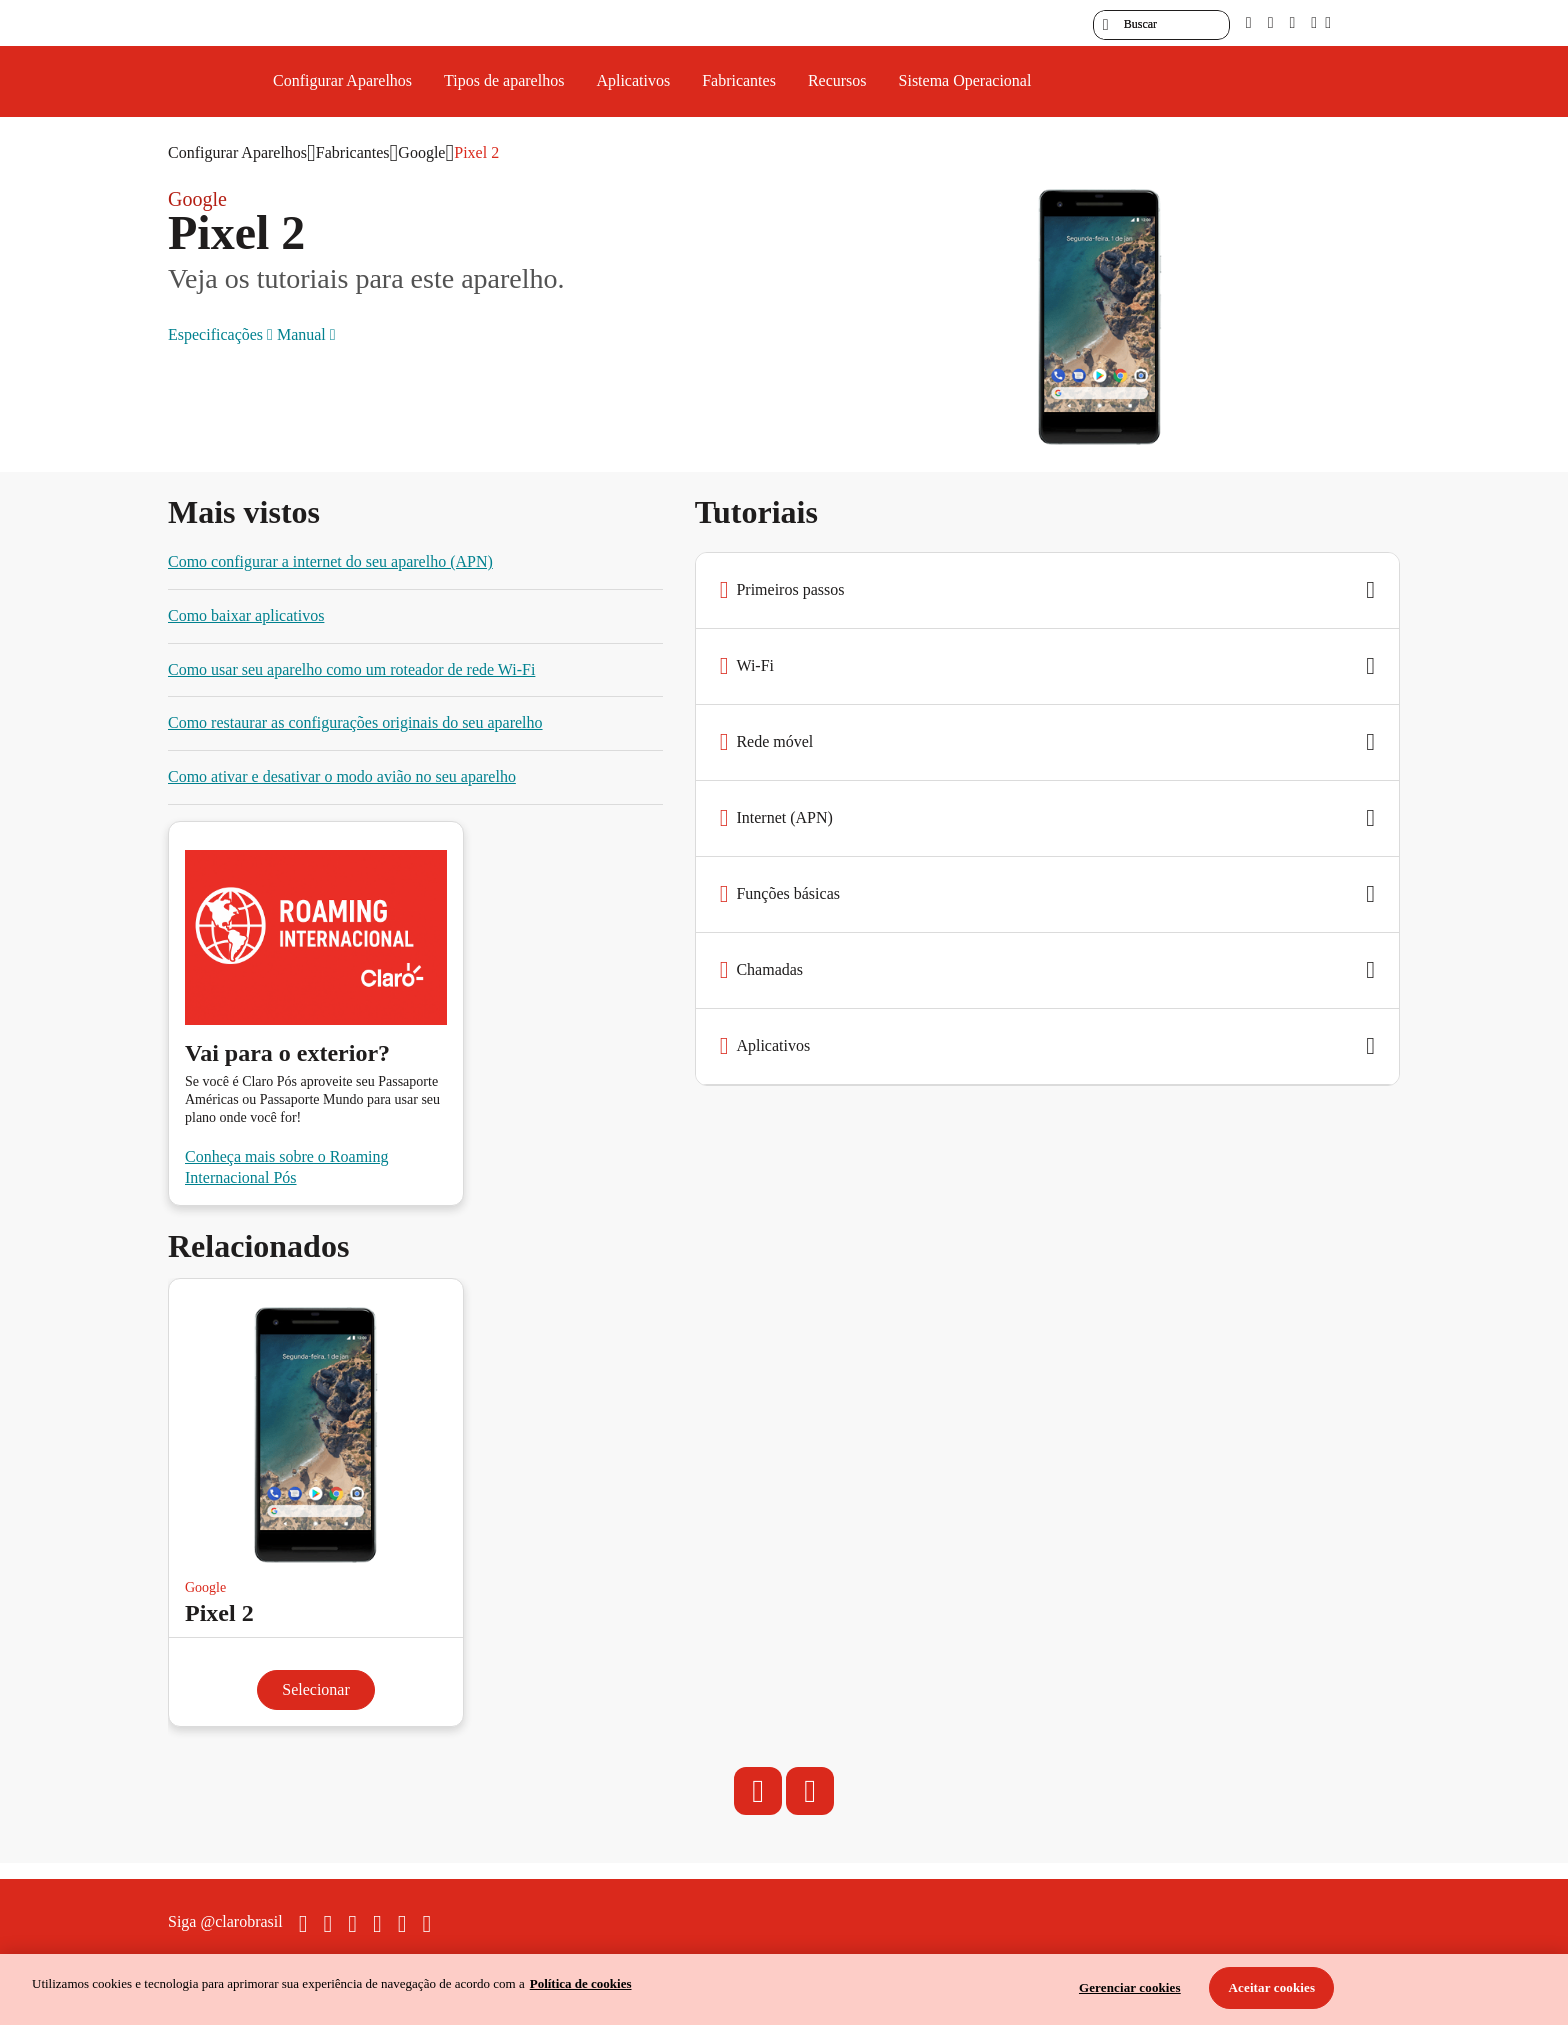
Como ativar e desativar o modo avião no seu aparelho (342, 776)
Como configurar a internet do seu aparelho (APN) (330, 561)
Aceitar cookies (1272, 1987)
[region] (784, 1989)
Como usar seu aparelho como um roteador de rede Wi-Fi (351, 669)
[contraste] (1292, 22)
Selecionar (316, 1689)
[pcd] (1249, 22)
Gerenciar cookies (1130, 1987)
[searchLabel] (1161, 25)
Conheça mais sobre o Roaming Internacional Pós (287, 1167)
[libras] (1271, 22)
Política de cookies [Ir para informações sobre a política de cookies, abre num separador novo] (581, 1983)
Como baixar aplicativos (246, 615)
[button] (1047, 591)
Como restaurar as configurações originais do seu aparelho (355, 722)
